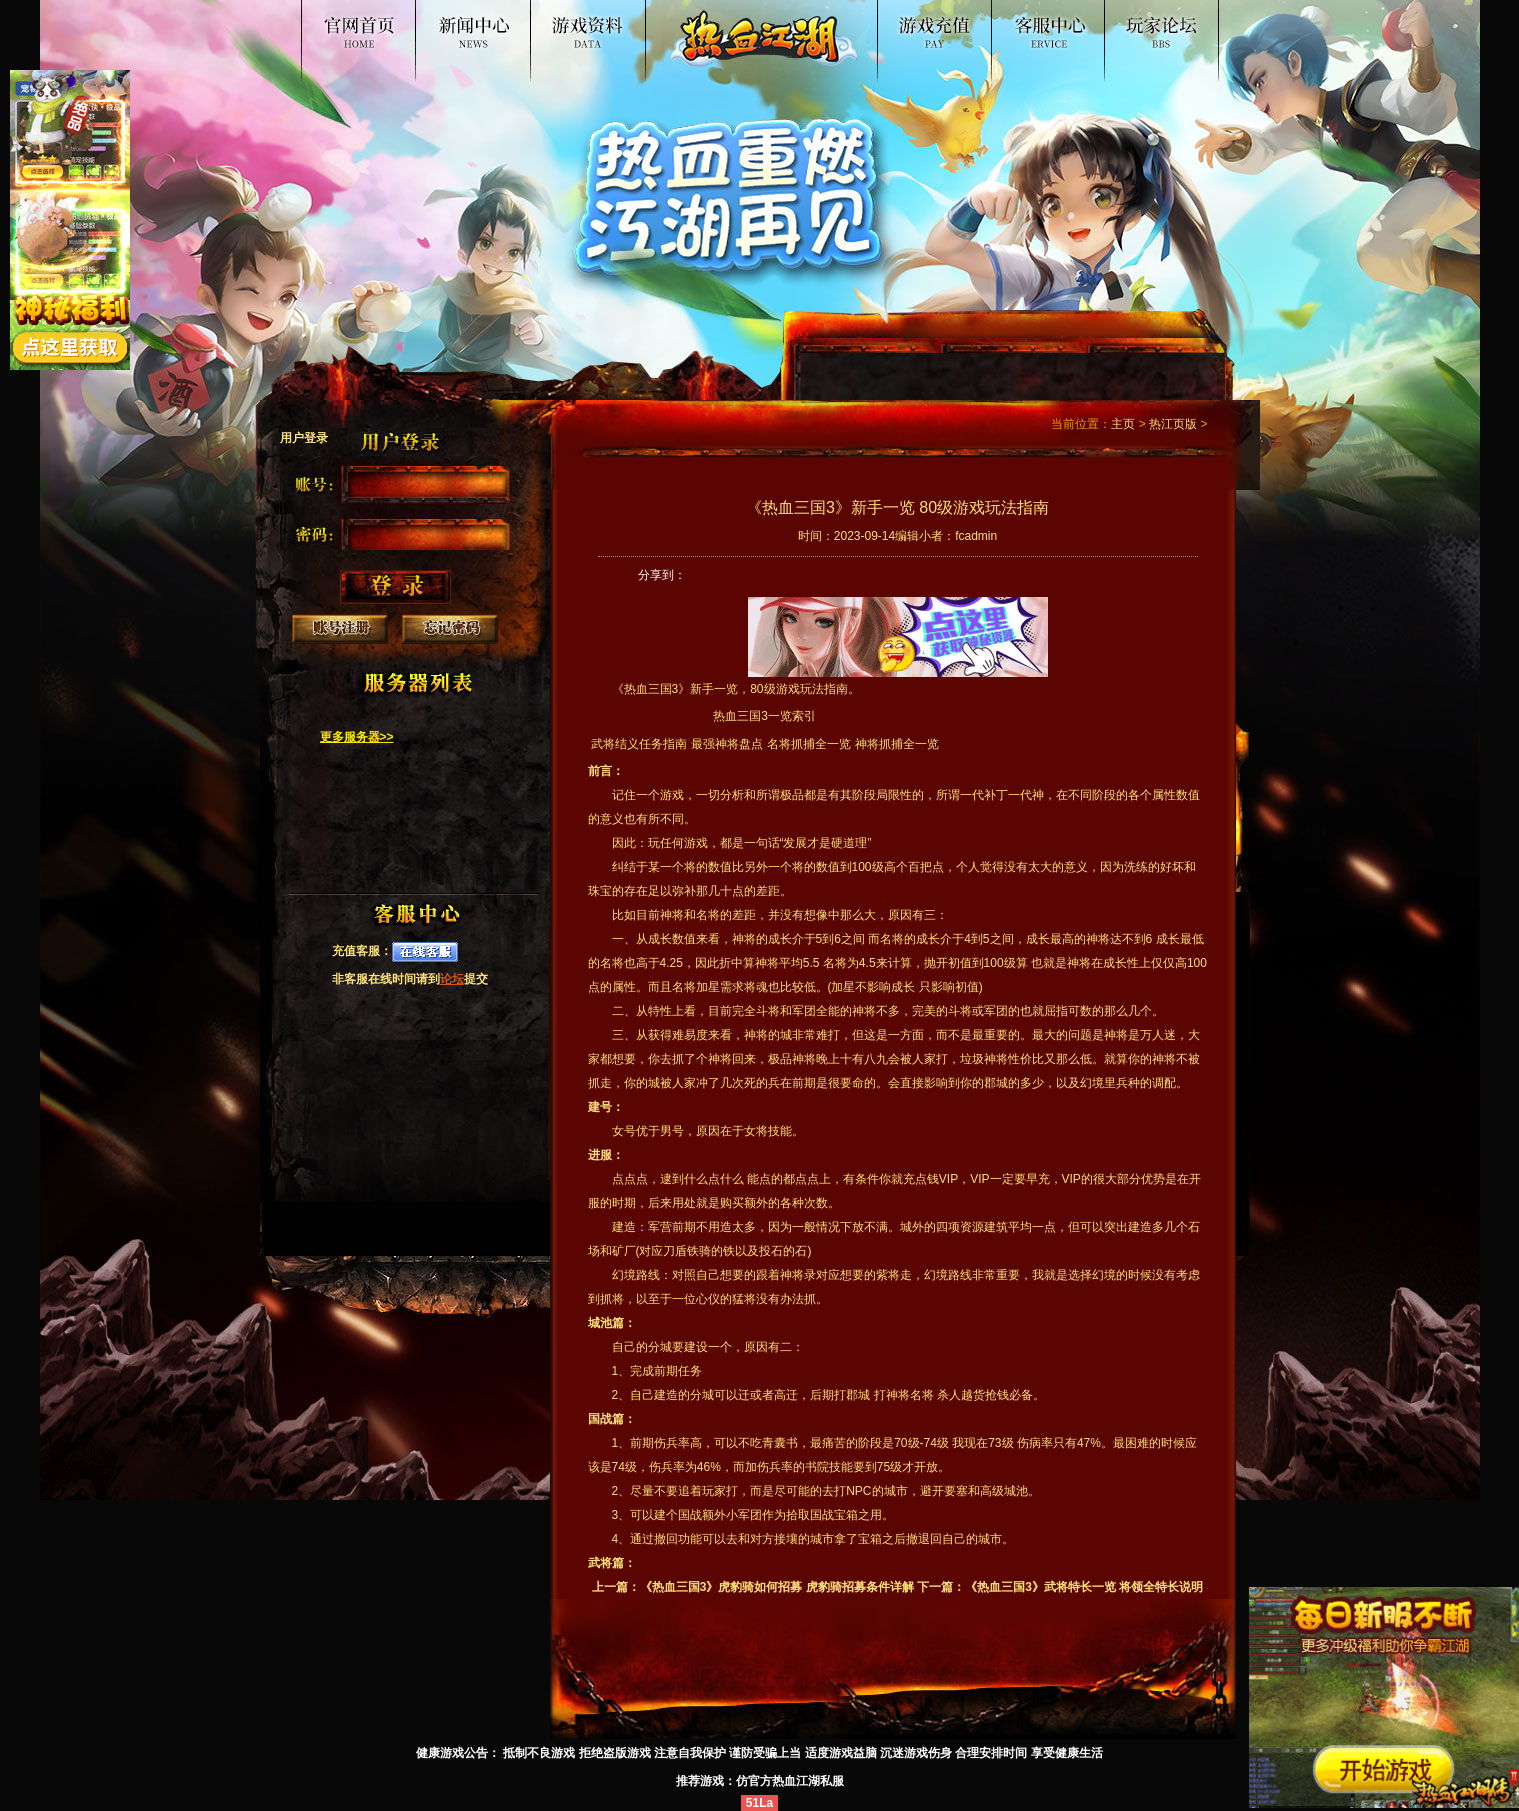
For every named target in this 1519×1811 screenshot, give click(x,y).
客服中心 (1025, 24)
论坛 (452, 979)
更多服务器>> (357, 737)
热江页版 (1173, 424)
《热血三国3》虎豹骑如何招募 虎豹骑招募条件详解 (777, 1587)
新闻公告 (493, 24)
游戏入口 (897, 24)
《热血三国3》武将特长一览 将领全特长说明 (1084, 1587)
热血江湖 (365, 24)
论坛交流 (1153, 24)
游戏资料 (621, 24)
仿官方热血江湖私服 (790, 1781)
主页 (1123, 424)
